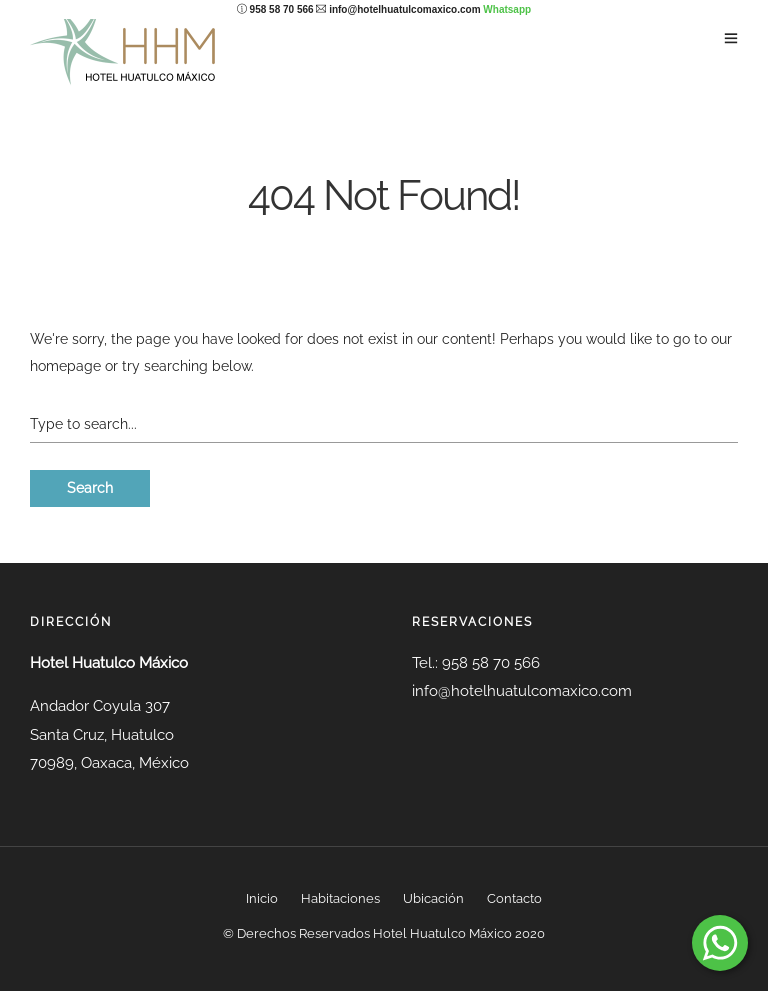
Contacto (514, 898)
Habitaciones (340, 898)
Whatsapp (507, 9)
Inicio (262, 898)
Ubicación (433, 898)
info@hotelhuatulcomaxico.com (404, 9)
